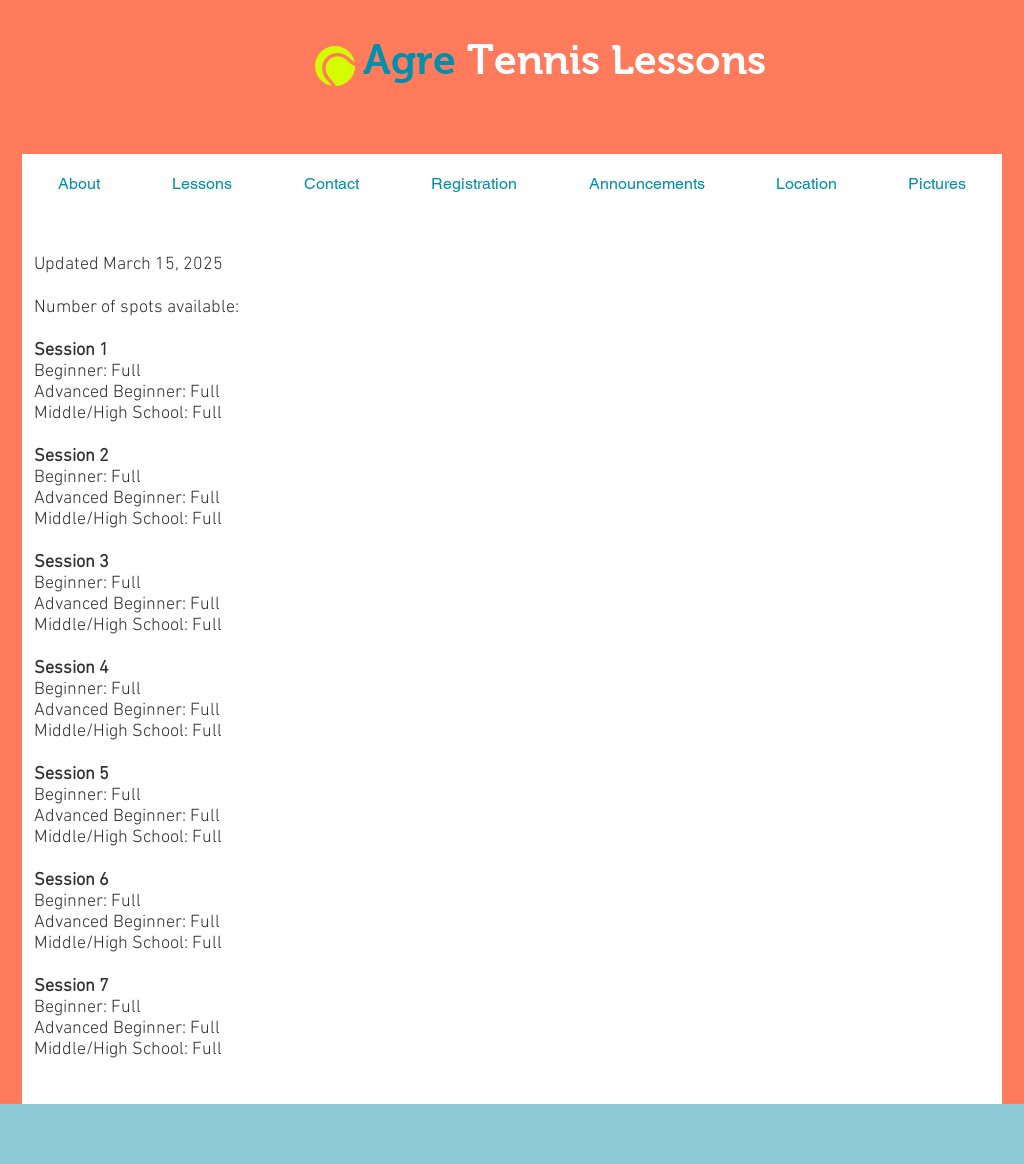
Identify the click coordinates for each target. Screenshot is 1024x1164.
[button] (202, 184)
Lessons (688, 60)
